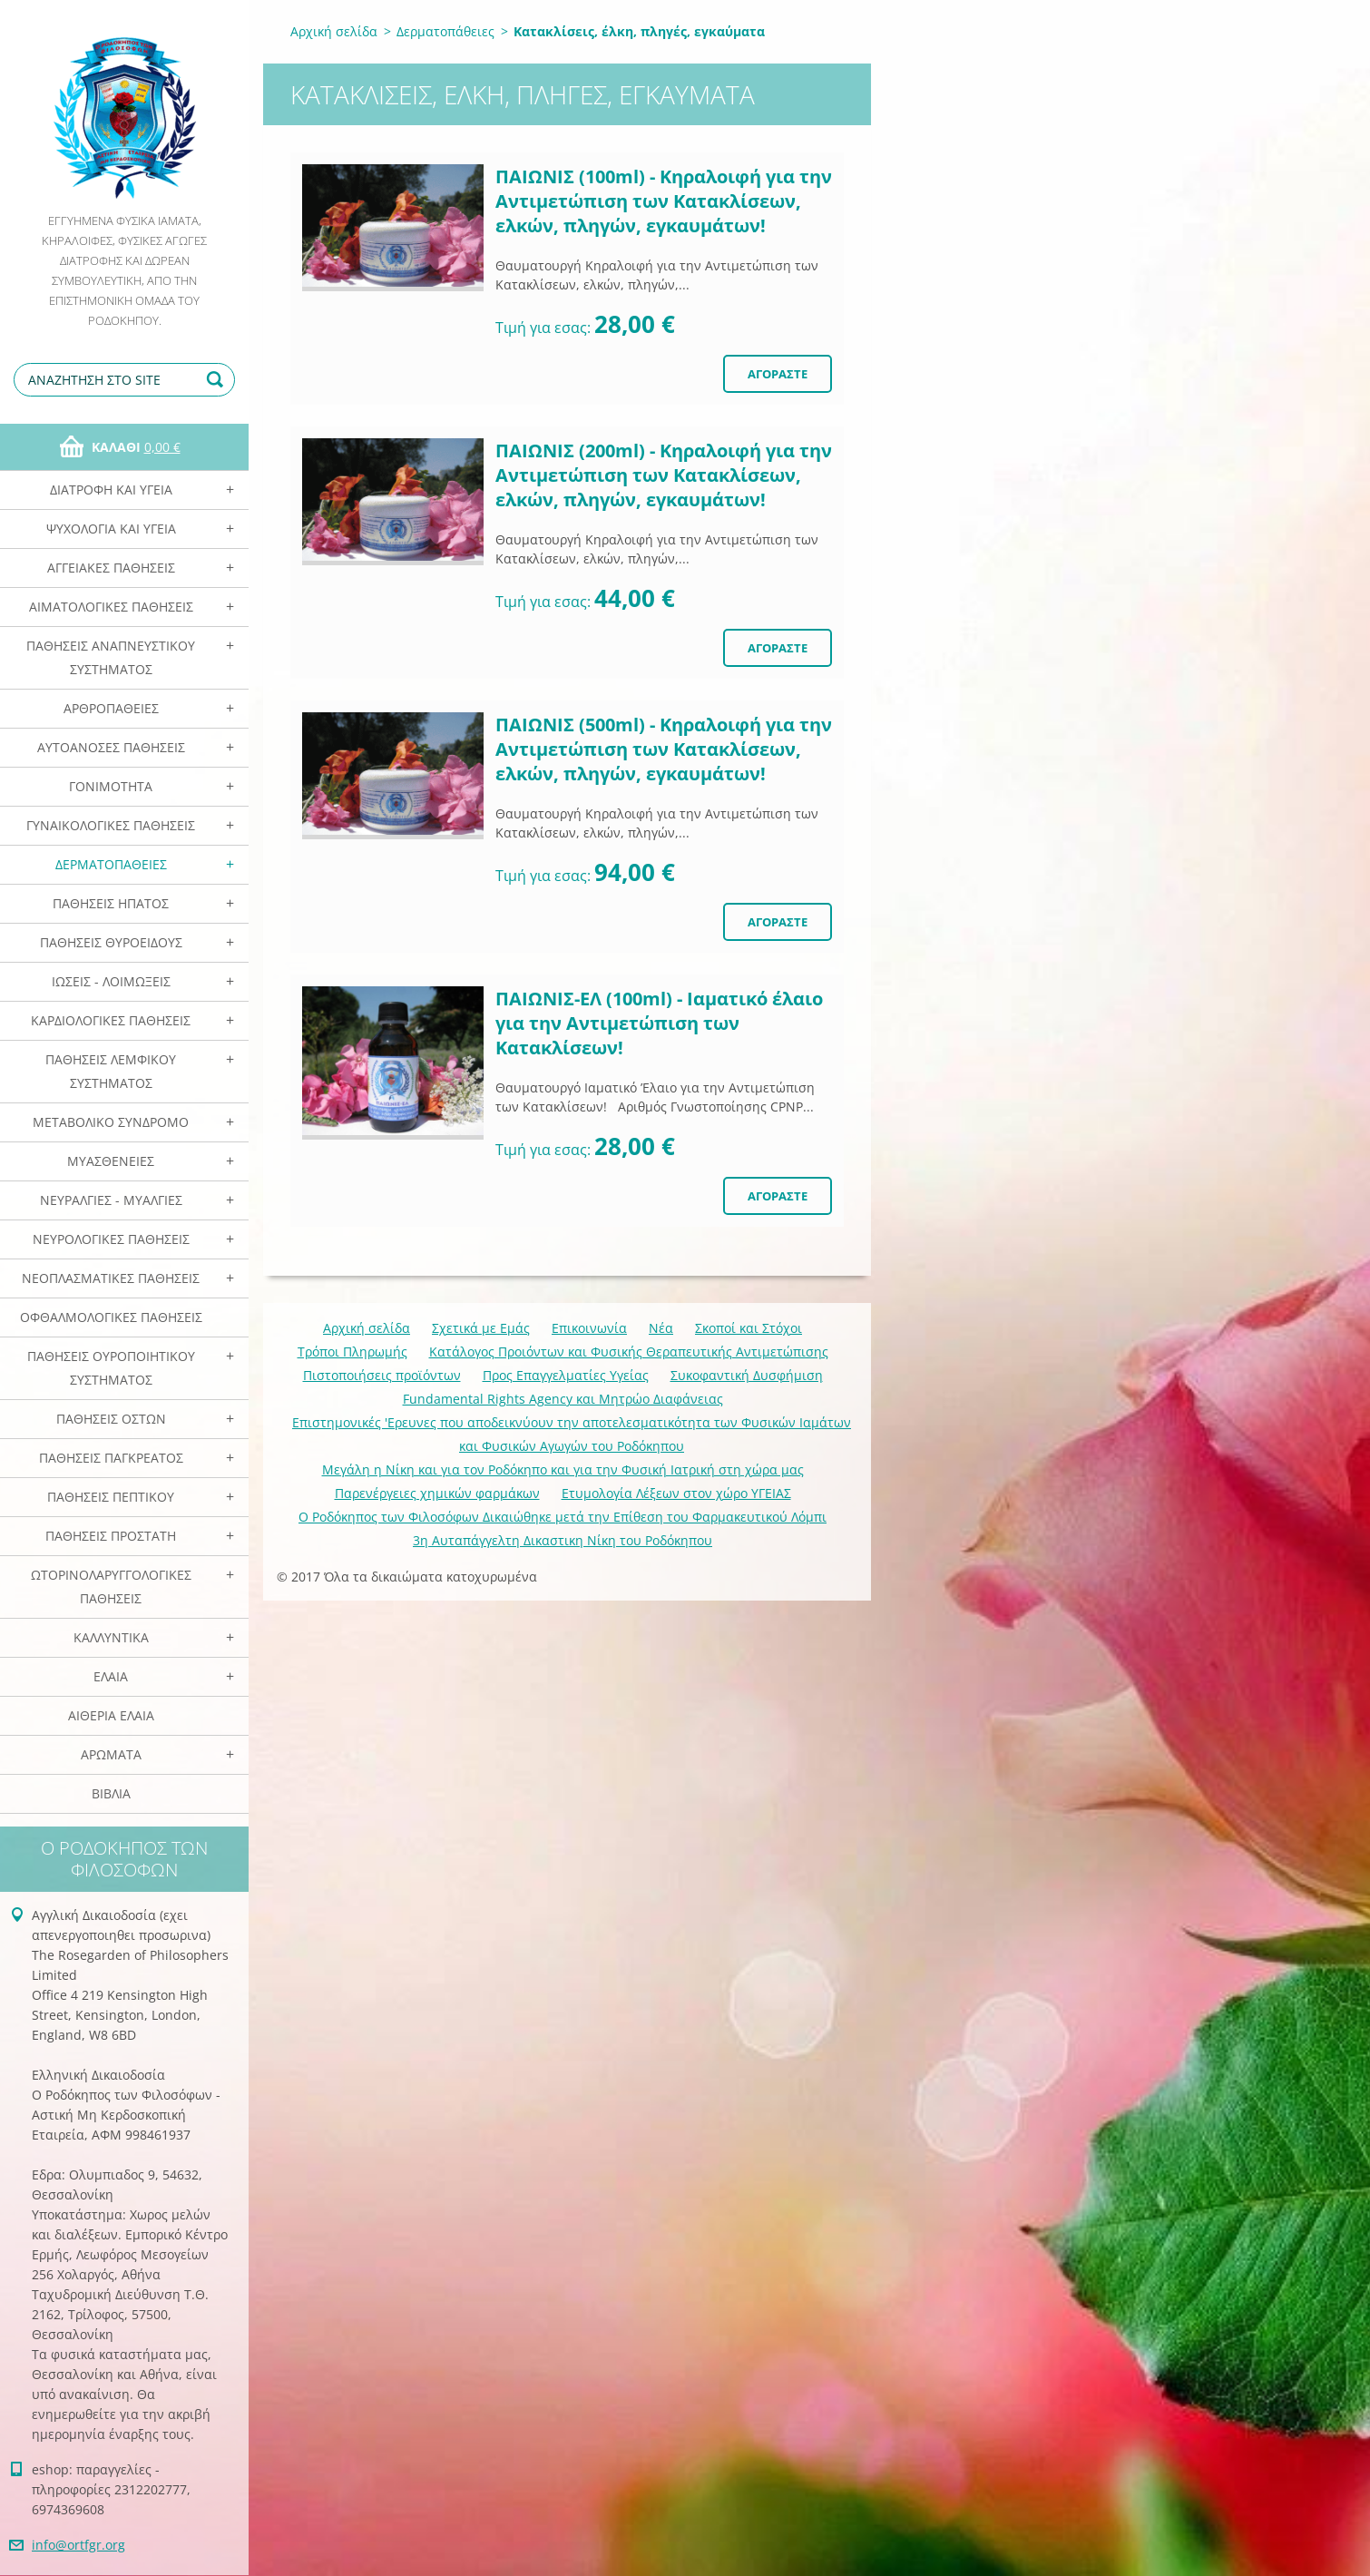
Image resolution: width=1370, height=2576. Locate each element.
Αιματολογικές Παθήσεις (111, 606)
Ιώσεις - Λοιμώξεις (111, 981)
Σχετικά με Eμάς (481, 1328)
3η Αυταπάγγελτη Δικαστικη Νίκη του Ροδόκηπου (562, 1540)
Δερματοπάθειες (111, 864)
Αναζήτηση (218, 379)
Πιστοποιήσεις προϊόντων (382, 1375)
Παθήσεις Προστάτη (110, 1535)
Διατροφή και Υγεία (111, 489)
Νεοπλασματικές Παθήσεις (111, 1278)
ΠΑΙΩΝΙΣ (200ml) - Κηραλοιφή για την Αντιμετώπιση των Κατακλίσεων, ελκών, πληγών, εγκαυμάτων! (663, 475)
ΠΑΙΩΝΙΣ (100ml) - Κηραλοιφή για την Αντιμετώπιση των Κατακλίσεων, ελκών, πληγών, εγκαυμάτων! (663, 201)
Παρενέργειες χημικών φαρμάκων (437, 1493)
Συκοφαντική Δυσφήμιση (746, 1375)
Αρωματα (111, 1754)
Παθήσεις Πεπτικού (110, 1496)
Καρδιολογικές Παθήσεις (111, 1020)
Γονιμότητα (110, 786)
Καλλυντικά (111, 1637)
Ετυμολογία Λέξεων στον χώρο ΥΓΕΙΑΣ (676, 1493)
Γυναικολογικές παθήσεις (110, 825)
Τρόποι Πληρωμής (352, 1351)
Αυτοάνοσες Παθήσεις (111, 747)
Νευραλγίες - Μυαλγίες (111, 1200)
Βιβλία (111, 1793)
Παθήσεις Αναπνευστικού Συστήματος (110, 657)
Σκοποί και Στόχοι (748, 1328)
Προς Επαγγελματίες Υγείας (566, 1375)
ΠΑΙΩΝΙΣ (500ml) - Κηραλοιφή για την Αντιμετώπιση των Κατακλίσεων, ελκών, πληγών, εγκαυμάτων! (663, 749)
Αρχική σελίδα (333, 31)
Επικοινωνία (589, 1328)
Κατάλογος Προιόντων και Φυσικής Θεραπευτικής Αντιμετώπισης (628, 1351)
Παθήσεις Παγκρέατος (111, 1457)
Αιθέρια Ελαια (111, 1715)
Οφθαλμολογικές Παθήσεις (111, 1317)
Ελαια (110, 1676)
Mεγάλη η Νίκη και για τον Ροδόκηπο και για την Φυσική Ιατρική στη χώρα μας (563, 1469)
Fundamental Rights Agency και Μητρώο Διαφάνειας (563, 1398)
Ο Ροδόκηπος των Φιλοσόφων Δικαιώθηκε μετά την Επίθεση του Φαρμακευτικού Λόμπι (562, 1516)
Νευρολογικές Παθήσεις (111, 1239)
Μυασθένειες (110, 1161)
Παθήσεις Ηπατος (111, 903)
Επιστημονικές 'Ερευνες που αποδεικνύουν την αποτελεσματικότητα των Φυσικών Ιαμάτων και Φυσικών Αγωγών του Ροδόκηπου (571, 1434)
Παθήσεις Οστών (111, 1418)
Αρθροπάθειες (111, 708)
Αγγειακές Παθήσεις (111, 567)
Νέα (661, 1328)
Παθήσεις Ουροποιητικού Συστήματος (111, 1367)
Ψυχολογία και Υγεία (111, 528)
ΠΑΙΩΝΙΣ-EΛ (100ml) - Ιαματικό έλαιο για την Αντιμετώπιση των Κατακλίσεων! (659, 1023)
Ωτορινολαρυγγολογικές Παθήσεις (111, 1586)
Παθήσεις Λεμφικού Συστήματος (110, 1071)
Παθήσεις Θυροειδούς (111, 942)
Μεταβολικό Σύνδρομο (111, 1122)
